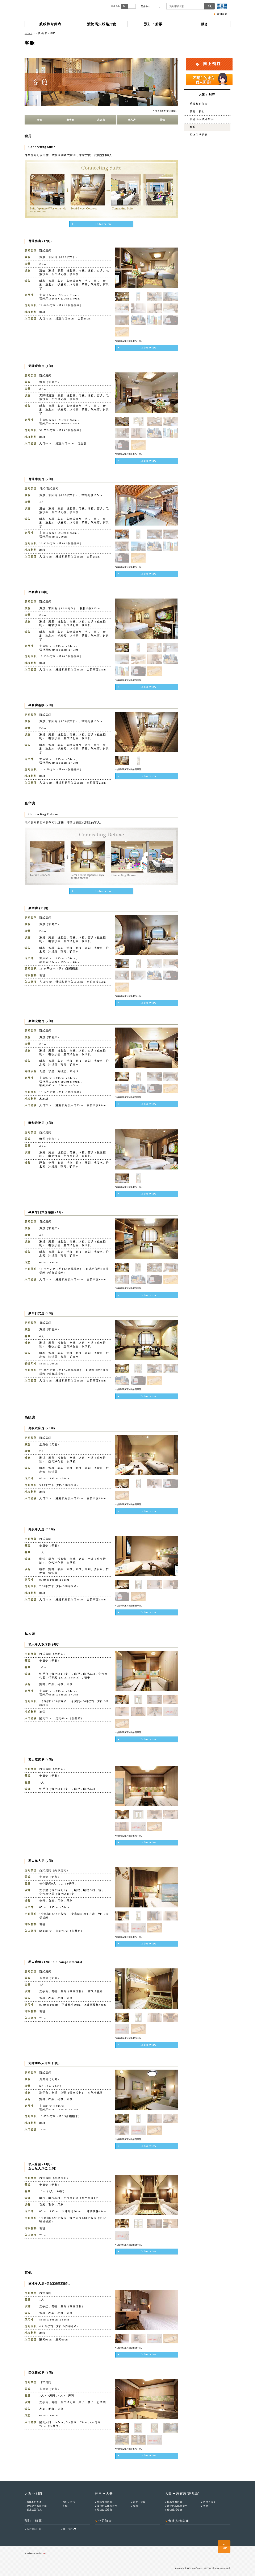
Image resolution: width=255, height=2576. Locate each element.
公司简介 (222, 13)
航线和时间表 (199, 103)
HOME (28, 33)
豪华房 (70, 119)
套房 (39, 119)
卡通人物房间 (178, 2521)
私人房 (132, 119)
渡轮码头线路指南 (202, 119)
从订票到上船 (34, 2529)
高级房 (101, 119)
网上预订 (69, 2529)
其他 (162, 119)
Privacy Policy (35, 2553)
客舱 (193, 127)
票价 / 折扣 (197, 111)
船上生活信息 (199, 134)
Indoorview (103, 224)
